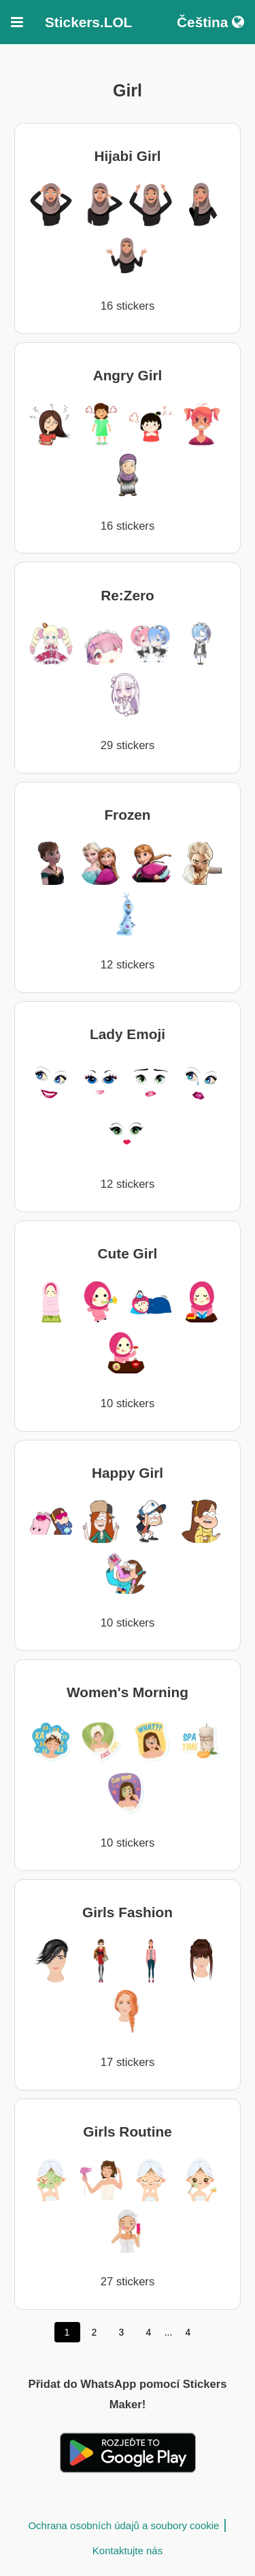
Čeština (210, 22)
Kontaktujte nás (127, 2550)
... (169, 2332)
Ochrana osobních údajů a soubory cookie (123, 2525)
